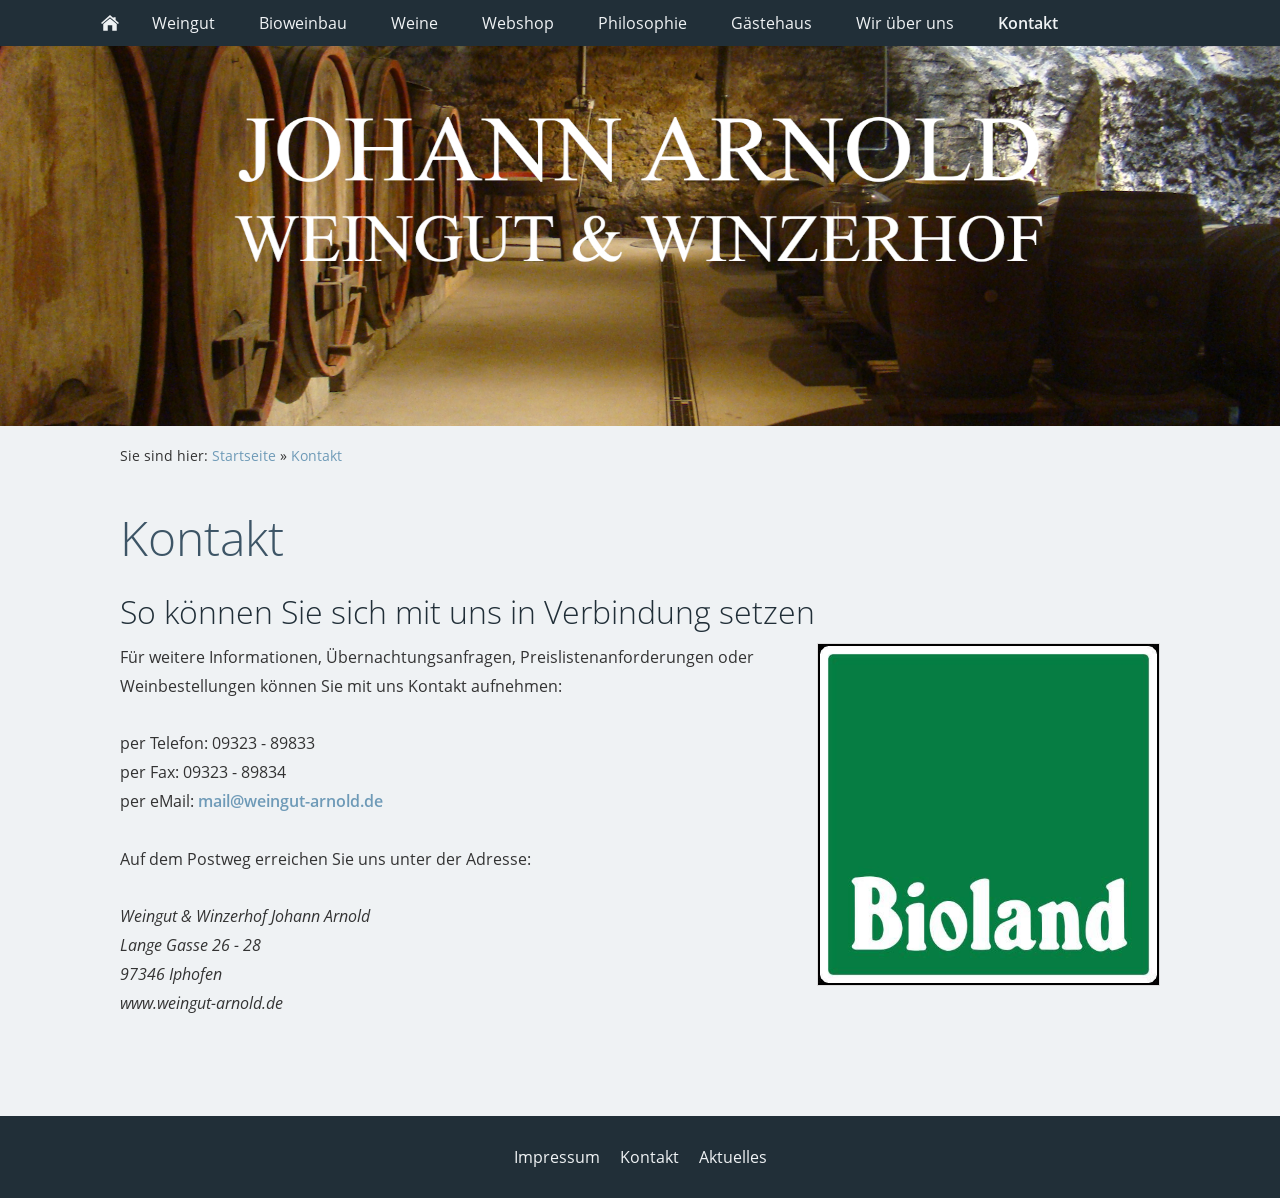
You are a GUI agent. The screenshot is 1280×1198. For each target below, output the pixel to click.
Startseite (244, 455)
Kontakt (316, 455)
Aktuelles (733, 1157)
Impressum (557, 1157)
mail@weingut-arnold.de (290, 801)
